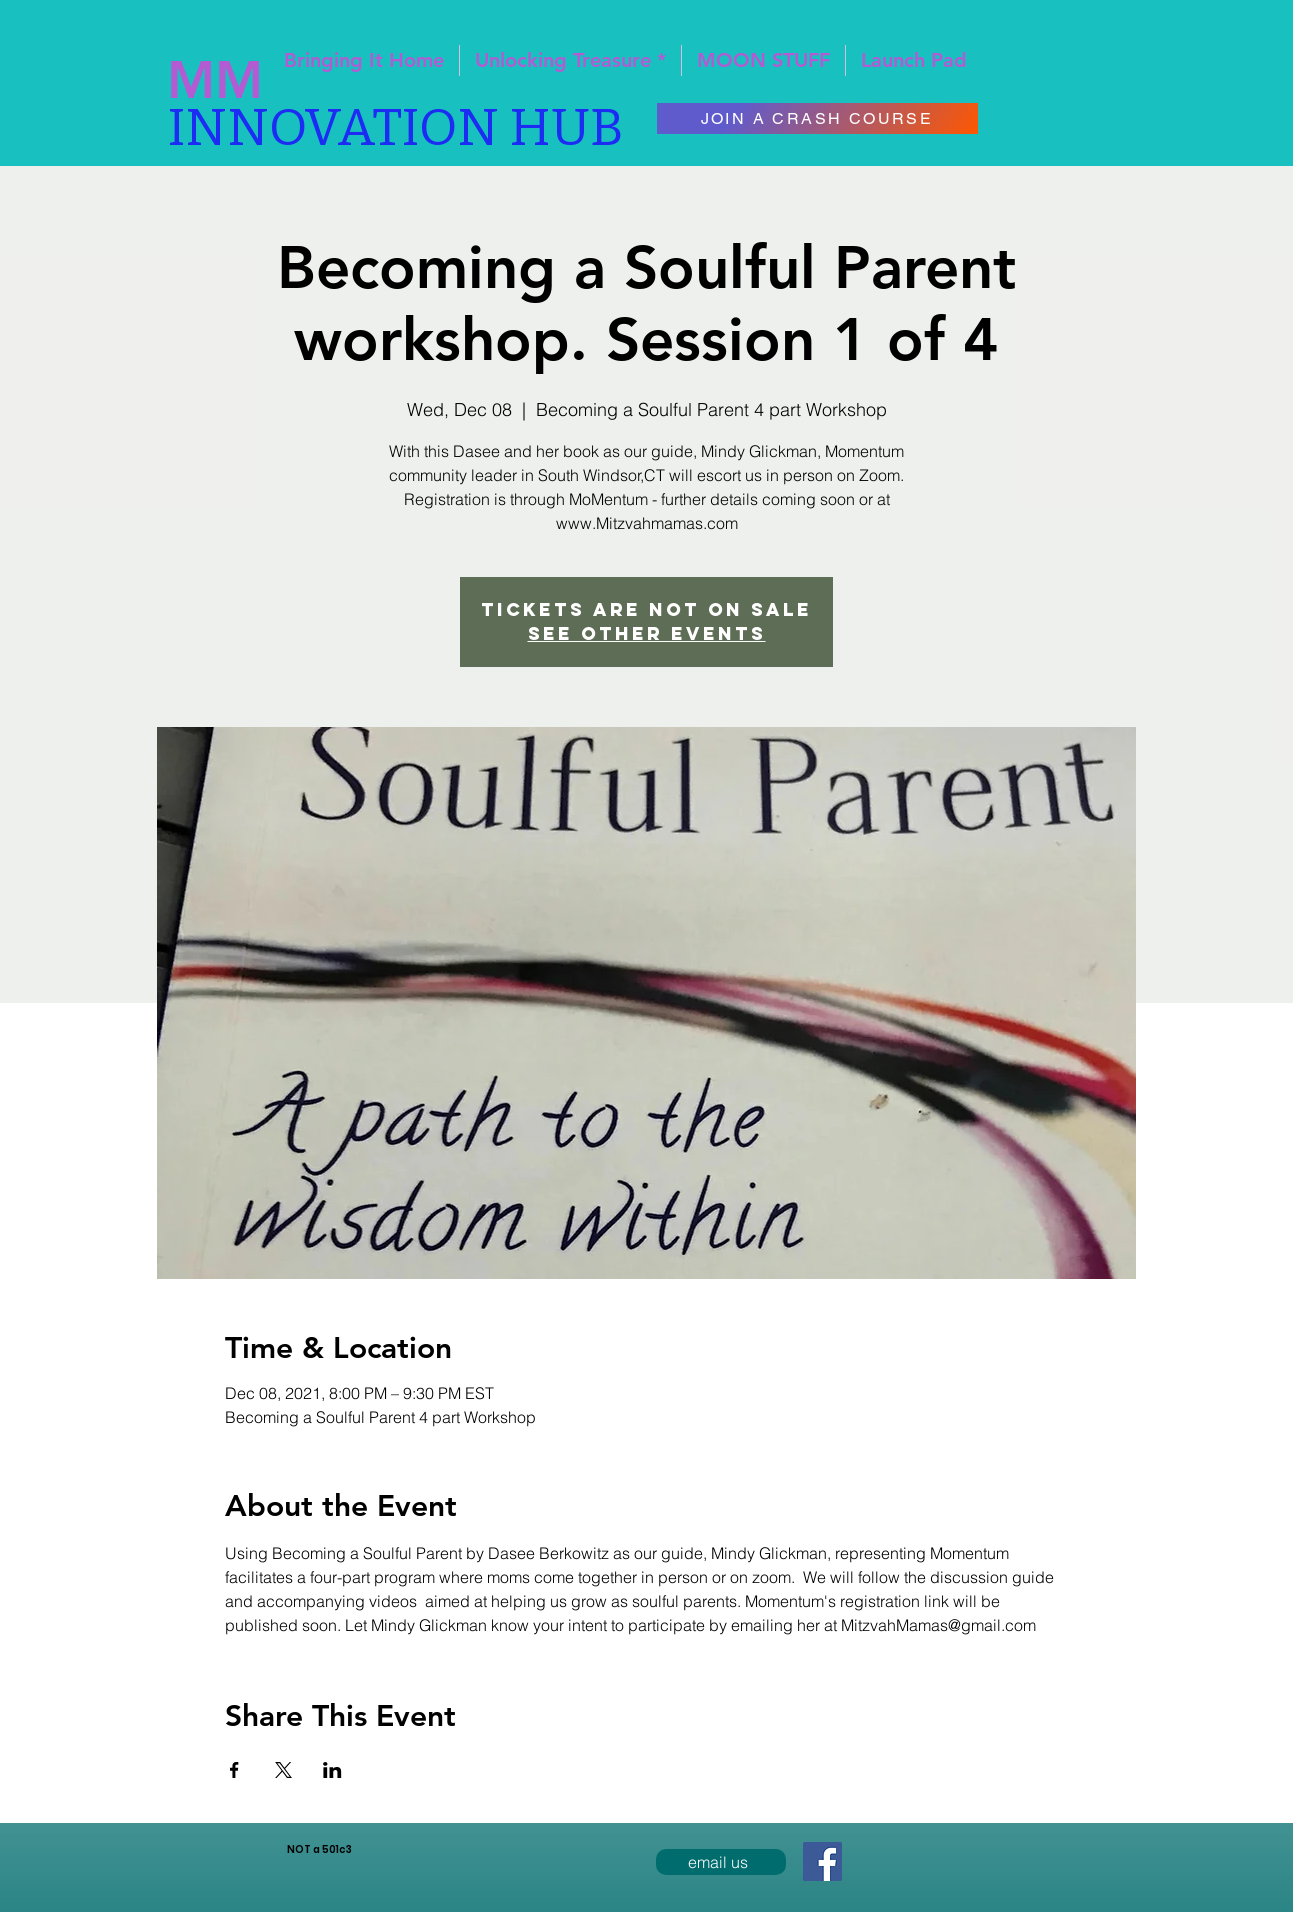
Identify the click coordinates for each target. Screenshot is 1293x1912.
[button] (914, 60)
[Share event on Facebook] (234, 1770)
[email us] (721, 1862)
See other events (647, 633)
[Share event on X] (283, 1770)
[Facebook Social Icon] (822, 1861)
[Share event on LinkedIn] (332, 1770)
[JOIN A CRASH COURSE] (817, 118)
